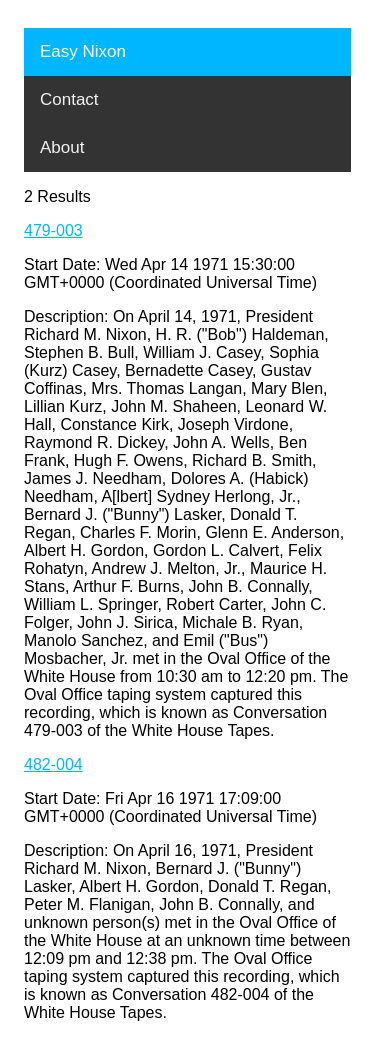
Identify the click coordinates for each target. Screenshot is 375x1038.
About (62, 147)
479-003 (53, 230)
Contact (69, 99)
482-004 (53, 764)
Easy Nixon (83, 51)
